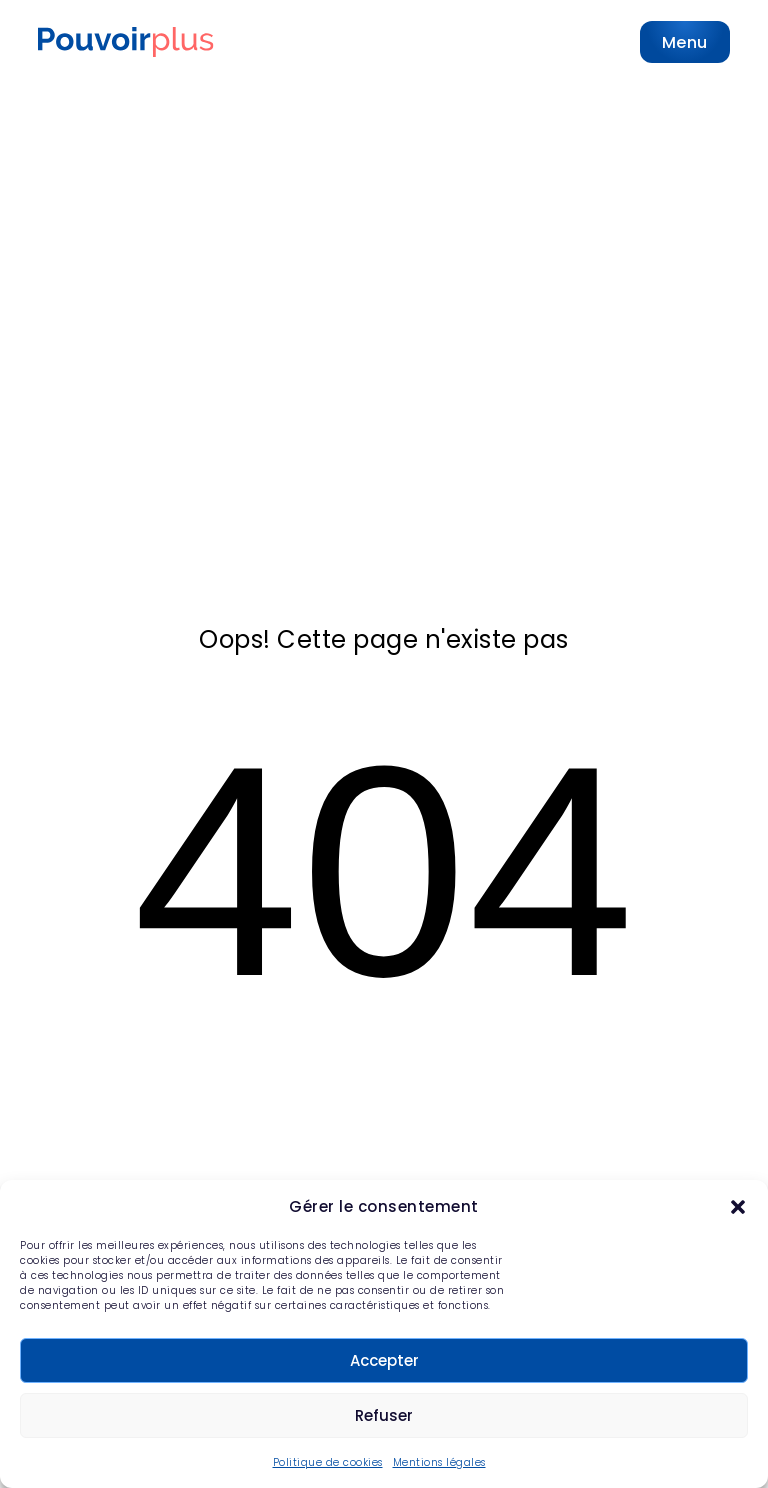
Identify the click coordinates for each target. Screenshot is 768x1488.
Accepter (384, 1360)
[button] (738, 1207)
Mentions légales (439, 1462)
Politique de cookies (328, 1462)
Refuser (384, 1415)
